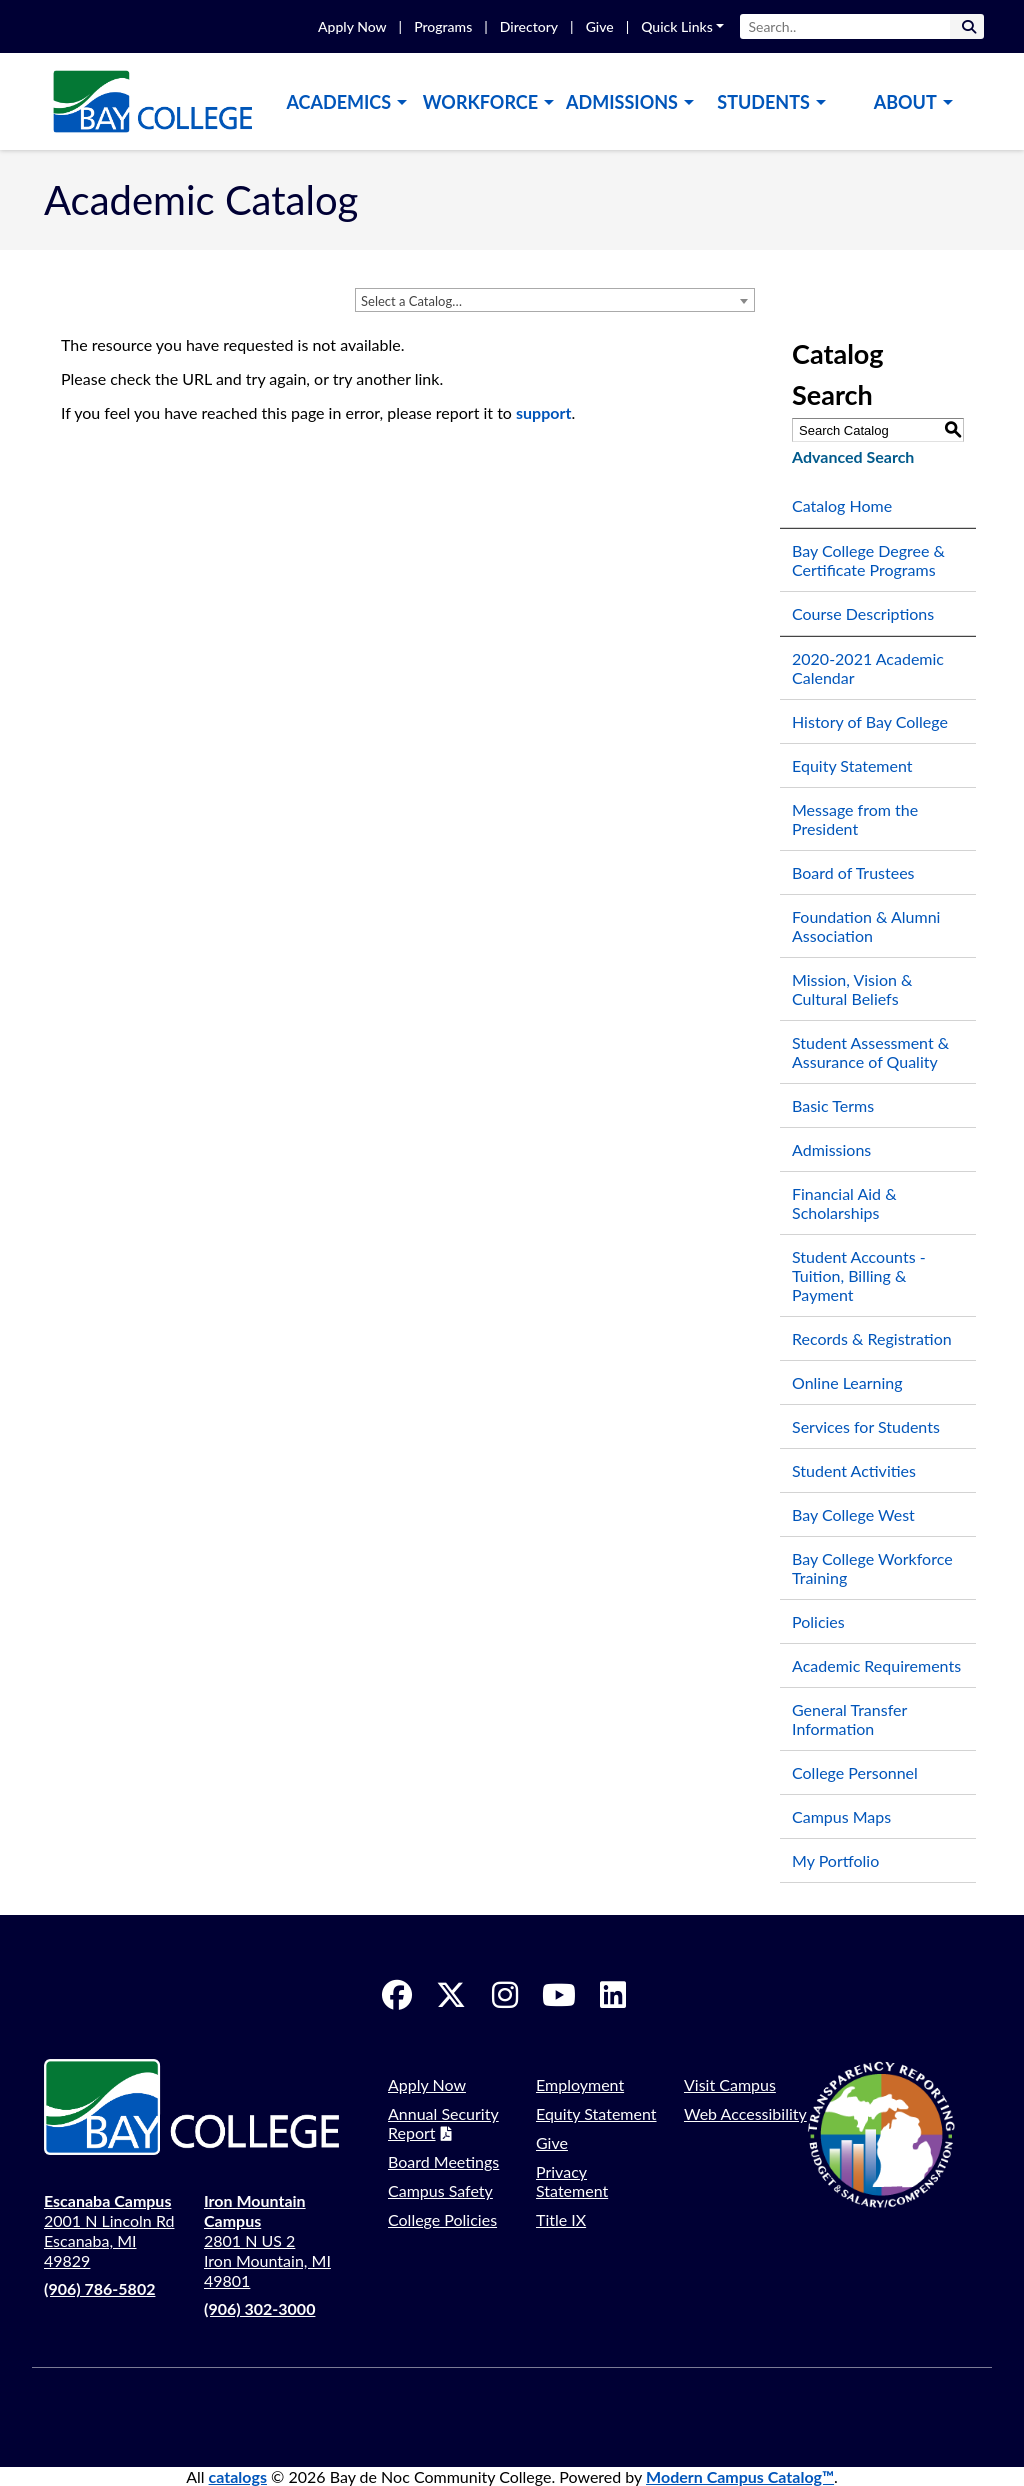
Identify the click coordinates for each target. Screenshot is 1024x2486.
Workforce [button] (480, 102)
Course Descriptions (863, 613)
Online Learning (847, 1382)
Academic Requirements (876, 1665)
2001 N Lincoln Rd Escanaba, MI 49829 (109, 2230)
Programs (443, 26)
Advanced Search (853, 456)
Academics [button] (338, 102)
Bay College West (853, 1514)
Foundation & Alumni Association (866, 926)
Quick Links (677, 26)
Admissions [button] (622, 102)
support (543, 412)
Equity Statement (852, 765)
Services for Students (866, 1426)
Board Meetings (443, 2161)
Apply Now (352, 26)
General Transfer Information (849, 1719)
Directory (529, 26)
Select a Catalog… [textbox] (411, 301)
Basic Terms (833, 1105)
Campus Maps (841, 1816)
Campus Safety (440, 2190)
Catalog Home (842, 505)
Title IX (561, 2219)
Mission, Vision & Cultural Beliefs (852, 989)
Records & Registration (872, 1338)
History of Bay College (870, 721)
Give (600, 26)
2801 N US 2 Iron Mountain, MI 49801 (267, 2240)
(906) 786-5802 (99, 2288)
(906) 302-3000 (259, 2308)
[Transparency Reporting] (894, 2134)
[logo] (152, 99)
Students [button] (763, 102)
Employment (580, 2084)
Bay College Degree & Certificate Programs (868, 560)
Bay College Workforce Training (872, 1568)
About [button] (905, 102)
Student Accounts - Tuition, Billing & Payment (859, 1275)
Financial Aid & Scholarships (844, 1203)
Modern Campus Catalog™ (740, 2476)
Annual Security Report (443, 2123)
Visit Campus (730, 2084)
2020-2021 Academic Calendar (868, 668)
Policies (818, 1621)
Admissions (831, 1149)
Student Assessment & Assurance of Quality (870, 1052)
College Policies (442, 2219)
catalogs (238, 2476)
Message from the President (855, 819)
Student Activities (854, 1470)
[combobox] (555, 300)
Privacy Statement (572, 2181)
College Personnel (855, 1772)
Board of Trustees (853, 872)
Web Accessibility (745, 2113)
